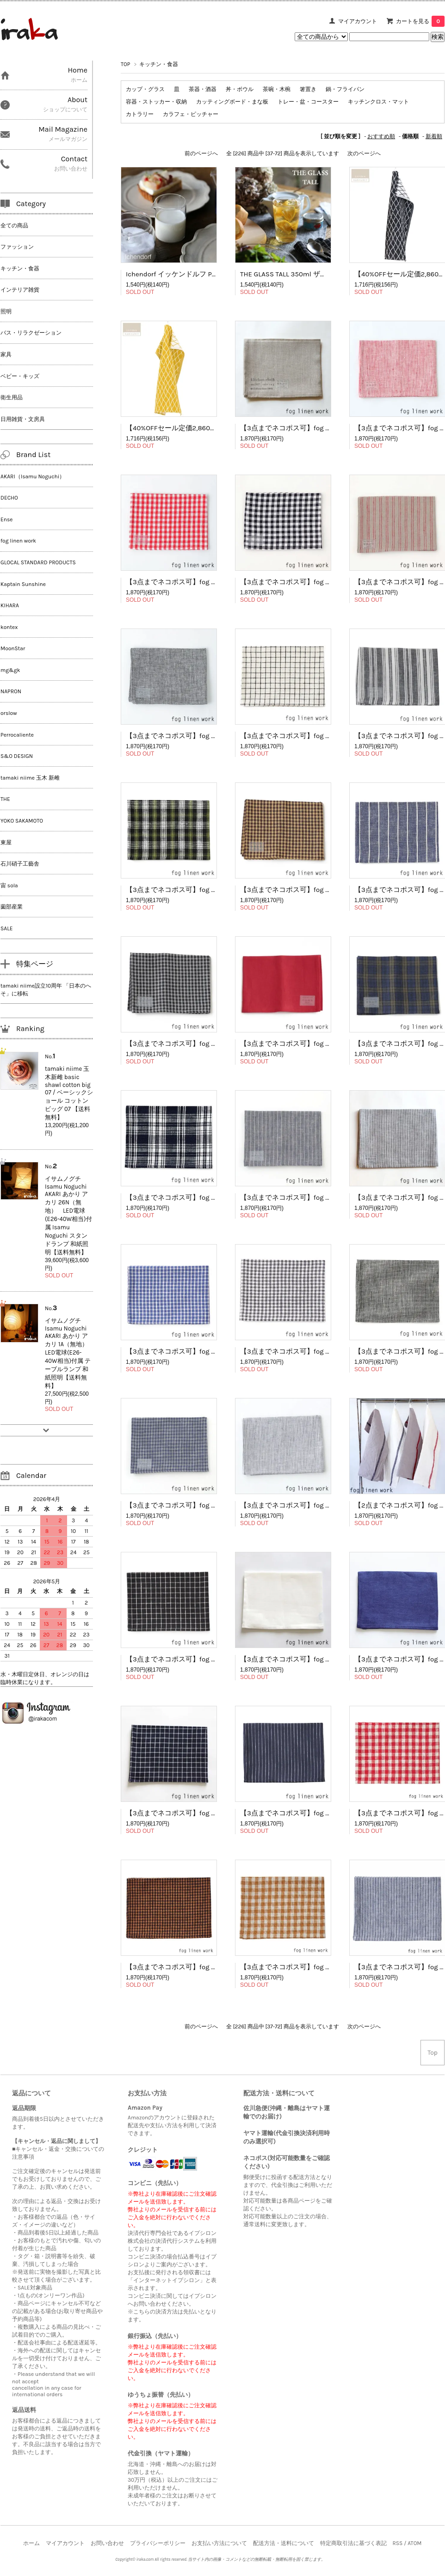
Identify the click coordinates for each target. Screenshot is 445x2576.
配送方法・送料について (283, 2543)
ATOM (414, 2543)
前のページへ (201, 153)
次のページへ (364, 153)
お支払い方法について (219, 2543)
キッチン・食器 (158, 64)
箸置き (308, 89)
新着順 (434, 136)
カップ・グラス (145, 89)
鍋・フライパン (345, 89)
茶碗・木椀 (276, 89)
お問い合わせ (107, 2543)
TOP (125, 64)
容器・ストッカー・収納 (156, 101)
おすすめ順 (381, 136)
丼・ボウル (239, 89)
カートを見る (420, 21)
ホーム (31, 2543)
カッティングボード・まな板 (232, 101)
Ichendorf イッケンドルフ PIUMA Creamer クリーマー (209, 274)
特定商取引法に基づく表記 (353, 2543)
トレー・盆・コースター (308, 101)
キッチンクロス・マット (378, 101)
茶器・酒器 (202, 89)
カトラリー (140, 114)
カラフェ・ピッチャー (190, 114)
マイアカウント (357, 21)
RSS (397, 2543)
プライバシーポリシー (157, 2543)
